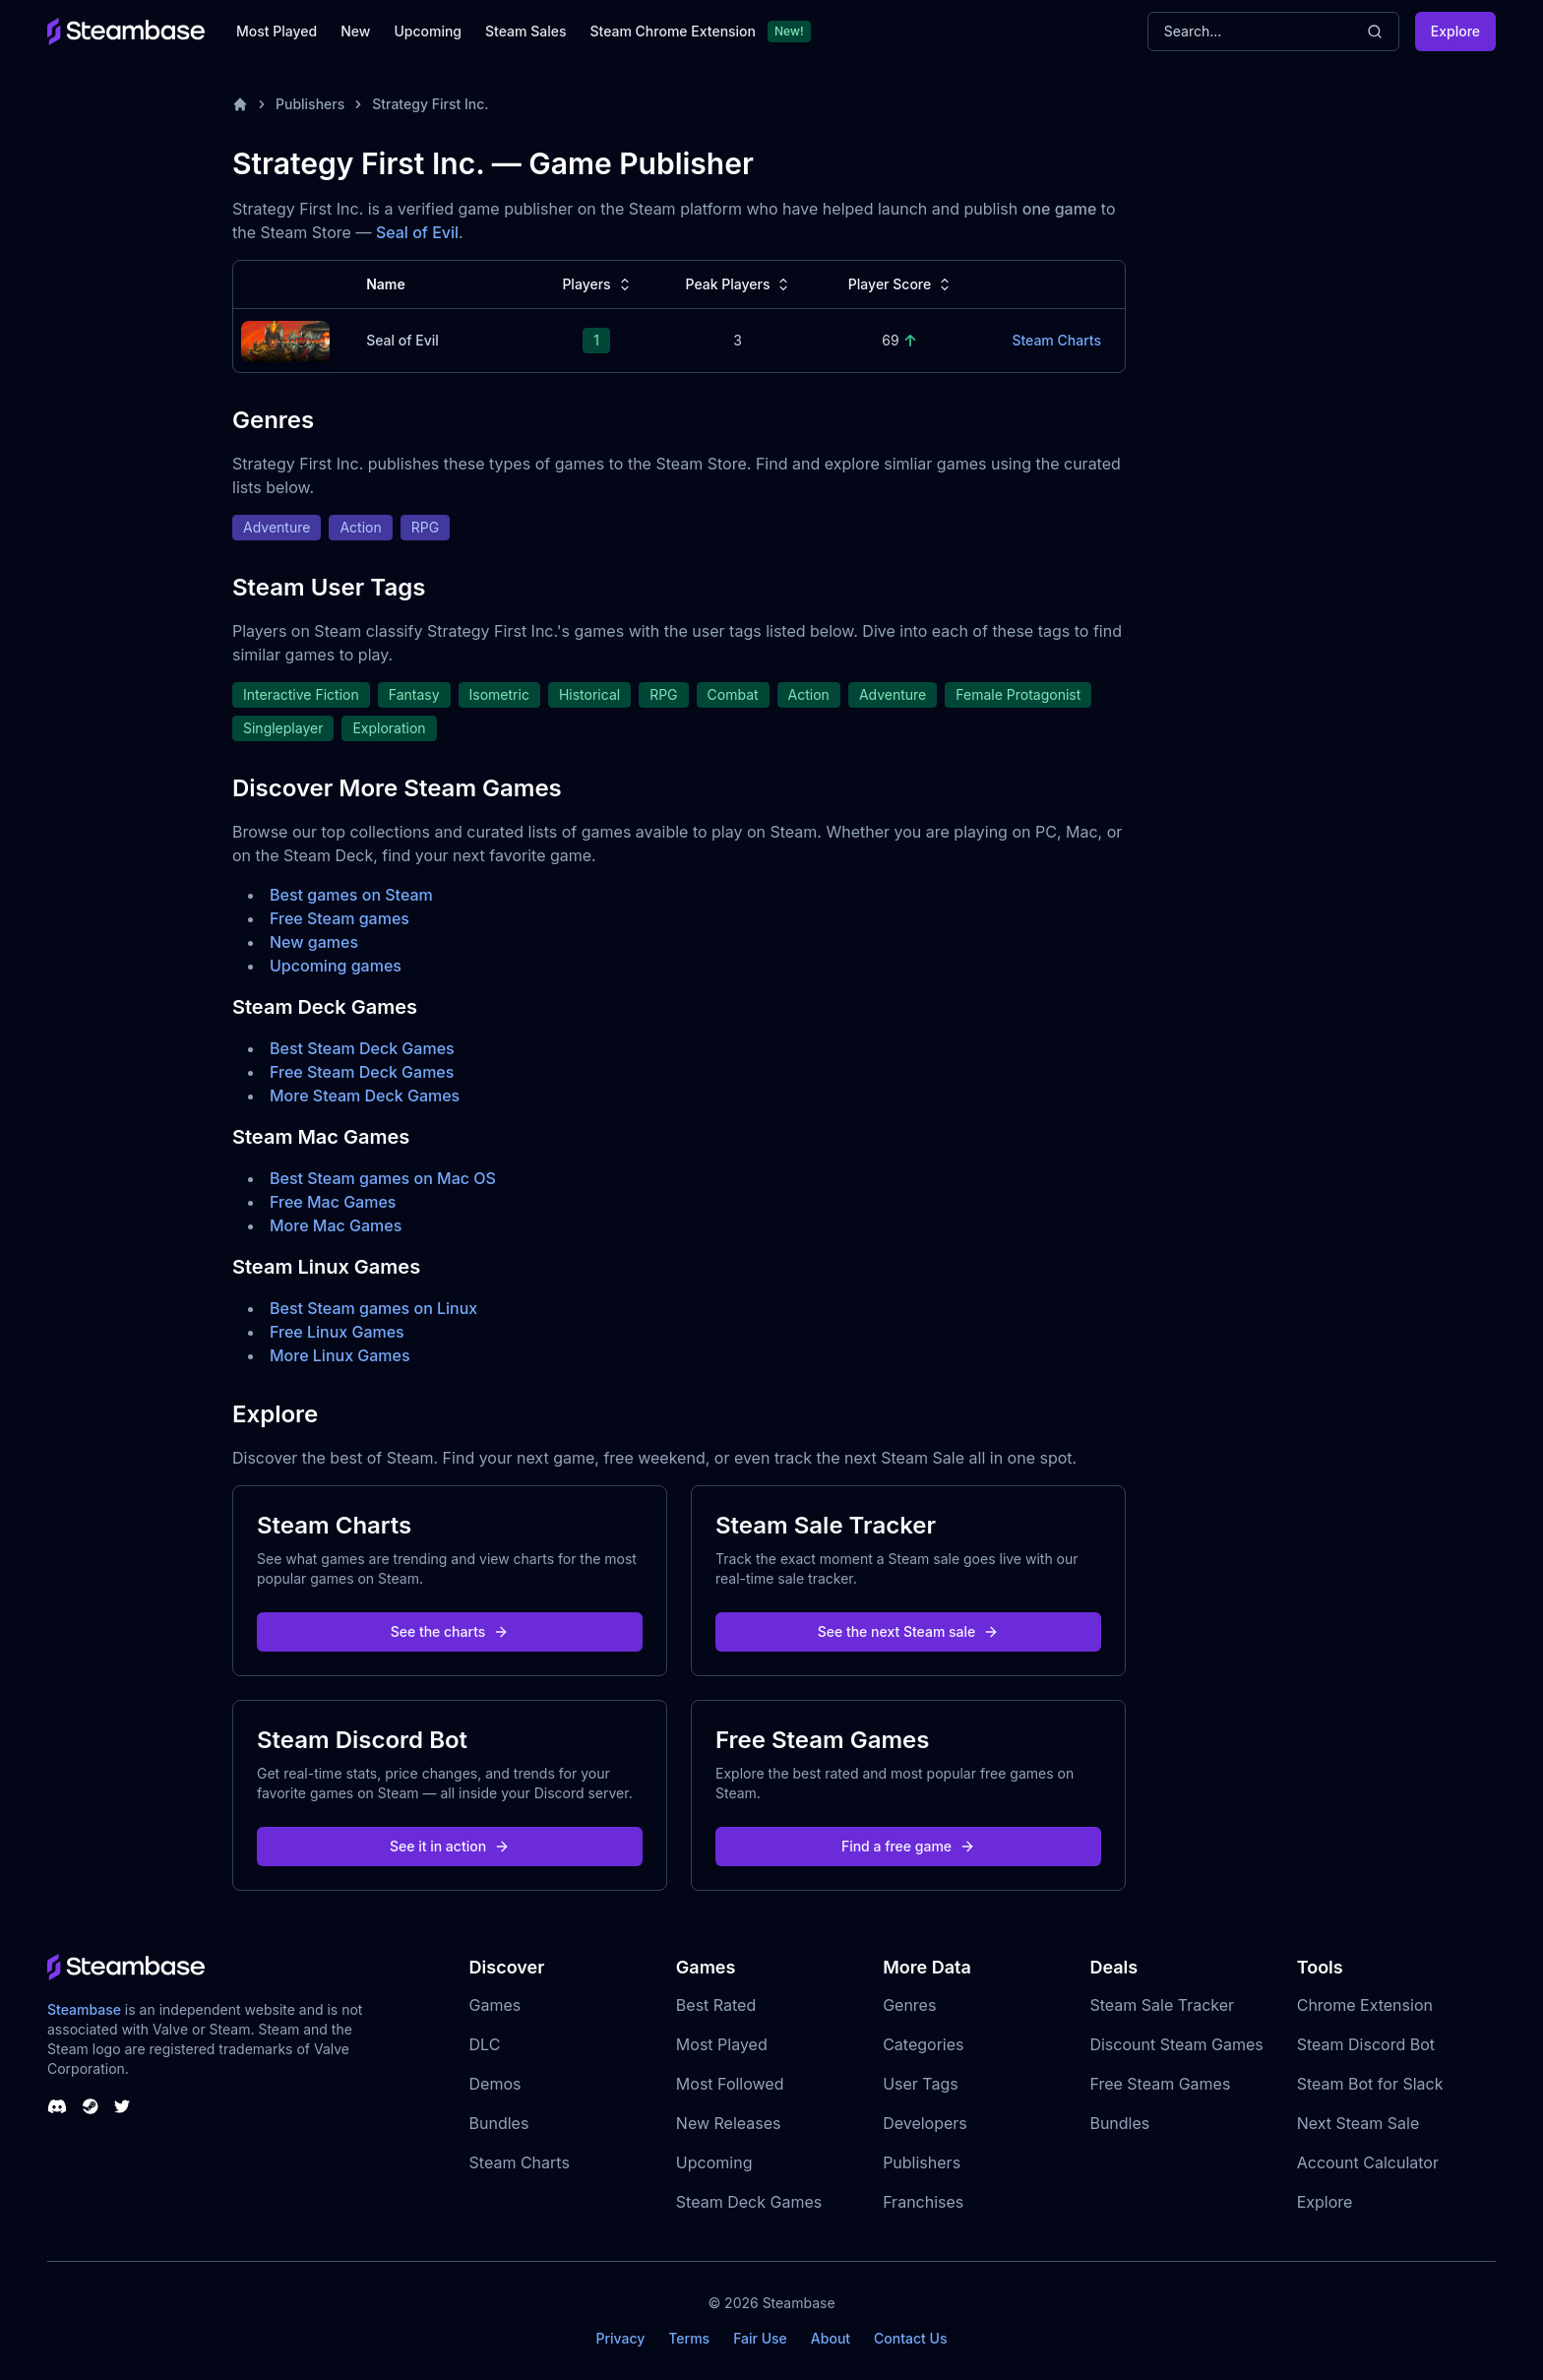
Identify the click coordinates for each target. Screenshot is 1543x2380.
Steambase (84, 2009)
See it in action (450, 1846)
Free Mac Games (333, 1202)
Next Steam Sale (1358, 2123)
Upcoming (428, 31)
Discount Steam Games (1176, 2044)
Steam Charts (519, 2162)
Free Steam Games (1159, 2084)
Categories (923, 2044)
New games (314, 942)
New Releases (728, 2123)
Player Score (901, 284)
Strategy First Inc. (430, 103)
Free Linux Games (337, 1332)
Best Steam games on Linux (373, 1308)
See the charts (450, 1631)
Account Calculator (1368, 2162)
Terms (689, 2338)
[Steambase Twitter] (122, 2106)
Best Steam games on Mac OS (383, 1178)
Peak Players (739, 284)
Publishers (310, 103)
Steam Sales (525, 31)
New (355, 31)
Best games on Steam (351, 895)
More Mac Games (335, 1225)
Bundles (499, 2123)
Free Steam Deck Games (362, 1072)
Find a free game (908, 1846)
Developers (925, 2123)
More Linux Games (340, 1355)
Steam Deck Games (749, 2202)
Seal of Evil (417, 232)
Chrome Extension (1365, 2005)
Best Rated (716, 2005)
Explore (1455, 31)
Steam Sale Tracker (1161, 2005)
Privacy (620, 2338)
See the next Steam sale (909, 1631)
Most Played (276, 31)
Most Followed (730, 2084)
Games (495, 2005)
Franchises (923, 2202)
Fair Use (760, 2338)
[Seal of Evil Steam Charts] (285, 339)
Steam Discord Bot (1366, 2044)
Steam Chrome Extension (672, 31)
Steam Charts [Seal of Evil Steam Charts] (1056, 340)
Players (598, 284)
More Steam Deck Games (365, 1095)
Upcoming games (335, 965)
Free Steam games (339, 918)
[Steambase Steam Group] (90, 2106)
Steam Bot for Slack (1370, 2084)
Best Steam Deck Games (362, 1048)
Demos (495, 2084)
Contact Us (910, 2338)
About (830, 2338)
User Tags (920, 2084)
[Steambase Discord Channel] (57, 2106)
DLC (485, 2044)
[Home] (240, 104)
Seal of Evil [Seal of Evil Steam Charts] (402, 340)
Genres (909, 2005)
